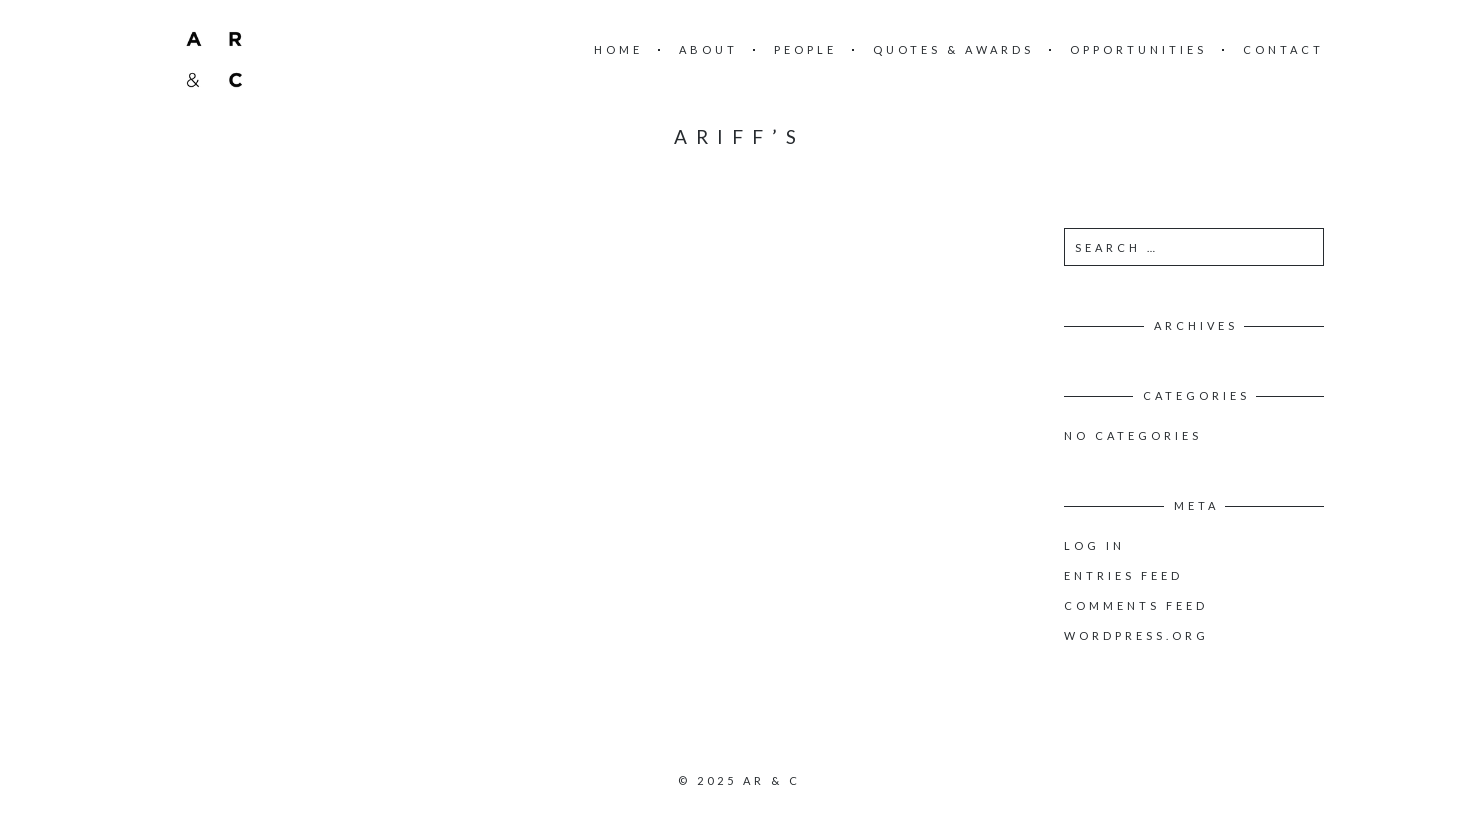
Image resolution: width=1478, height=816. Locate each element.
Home (618, 49)
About (708, 49)
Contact (1283, 49)
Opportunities (1138, 49)
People (805, 49)
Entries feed (1123, 575)
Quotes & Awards (953, 49)
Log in (1094, 545)
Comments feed (1136, 605)
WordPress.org (1136, 635)
